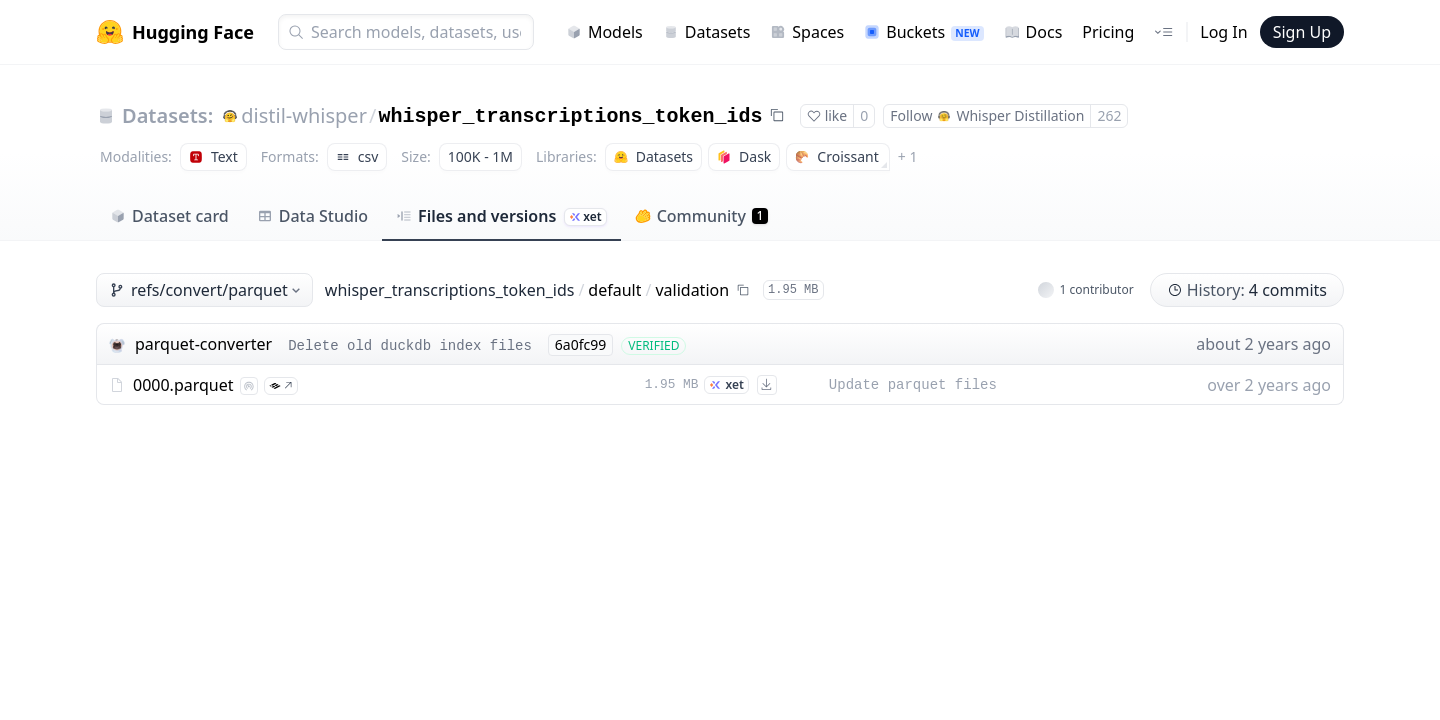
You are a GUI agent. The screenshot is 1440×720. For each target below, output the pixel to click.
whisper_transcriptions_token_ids (570, 116)
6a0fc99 (580, 344)
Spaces (807, 32)
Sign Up (1302, 32)
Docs (1033, 32)
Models (604, 32)
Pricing (1108, 32)
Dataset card (169, 216)
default (614, 290)
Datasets (707, 32)
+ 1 (908, 156)
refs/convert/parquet (206, 290)
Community (701, 216)
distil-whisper (304, 115)
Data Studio (312, 216)
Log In (1223, 32)
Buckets (923, 32)
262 (1109, 115)
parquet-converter (203, 344)
